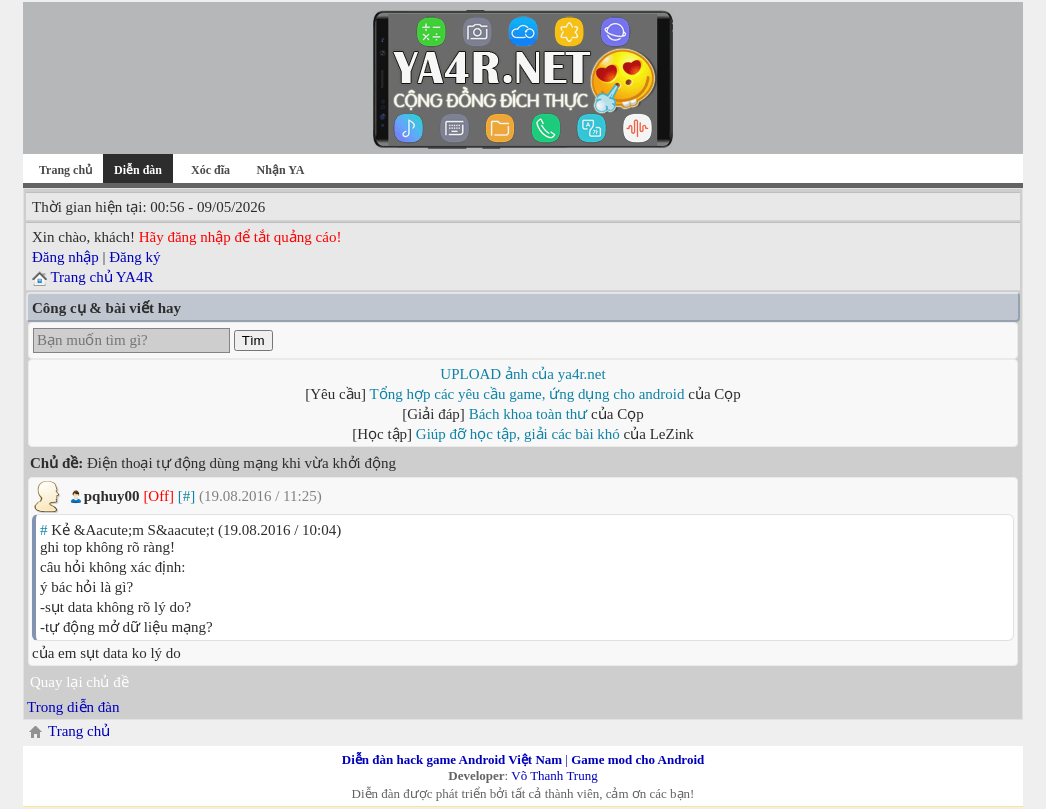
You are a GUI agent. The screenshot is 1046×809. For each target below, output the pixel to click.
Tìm (253, 340)
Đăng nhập (65, 257)
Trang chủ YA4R (101, 277)
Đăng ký (134, 257)
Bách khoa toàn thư (528, 414)
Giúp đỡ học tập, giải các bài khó (518, 434)
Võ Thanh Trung (554, 775)
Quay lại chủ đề (79, 682)
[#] (187, 496)
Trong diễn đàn (73, 707)
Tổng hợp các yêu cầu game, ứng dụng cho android (527, 394)
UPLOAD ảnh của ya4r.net (522, 374)
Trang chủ (65, 170)
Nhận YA (281, 170)
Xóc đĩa (210, 170)
